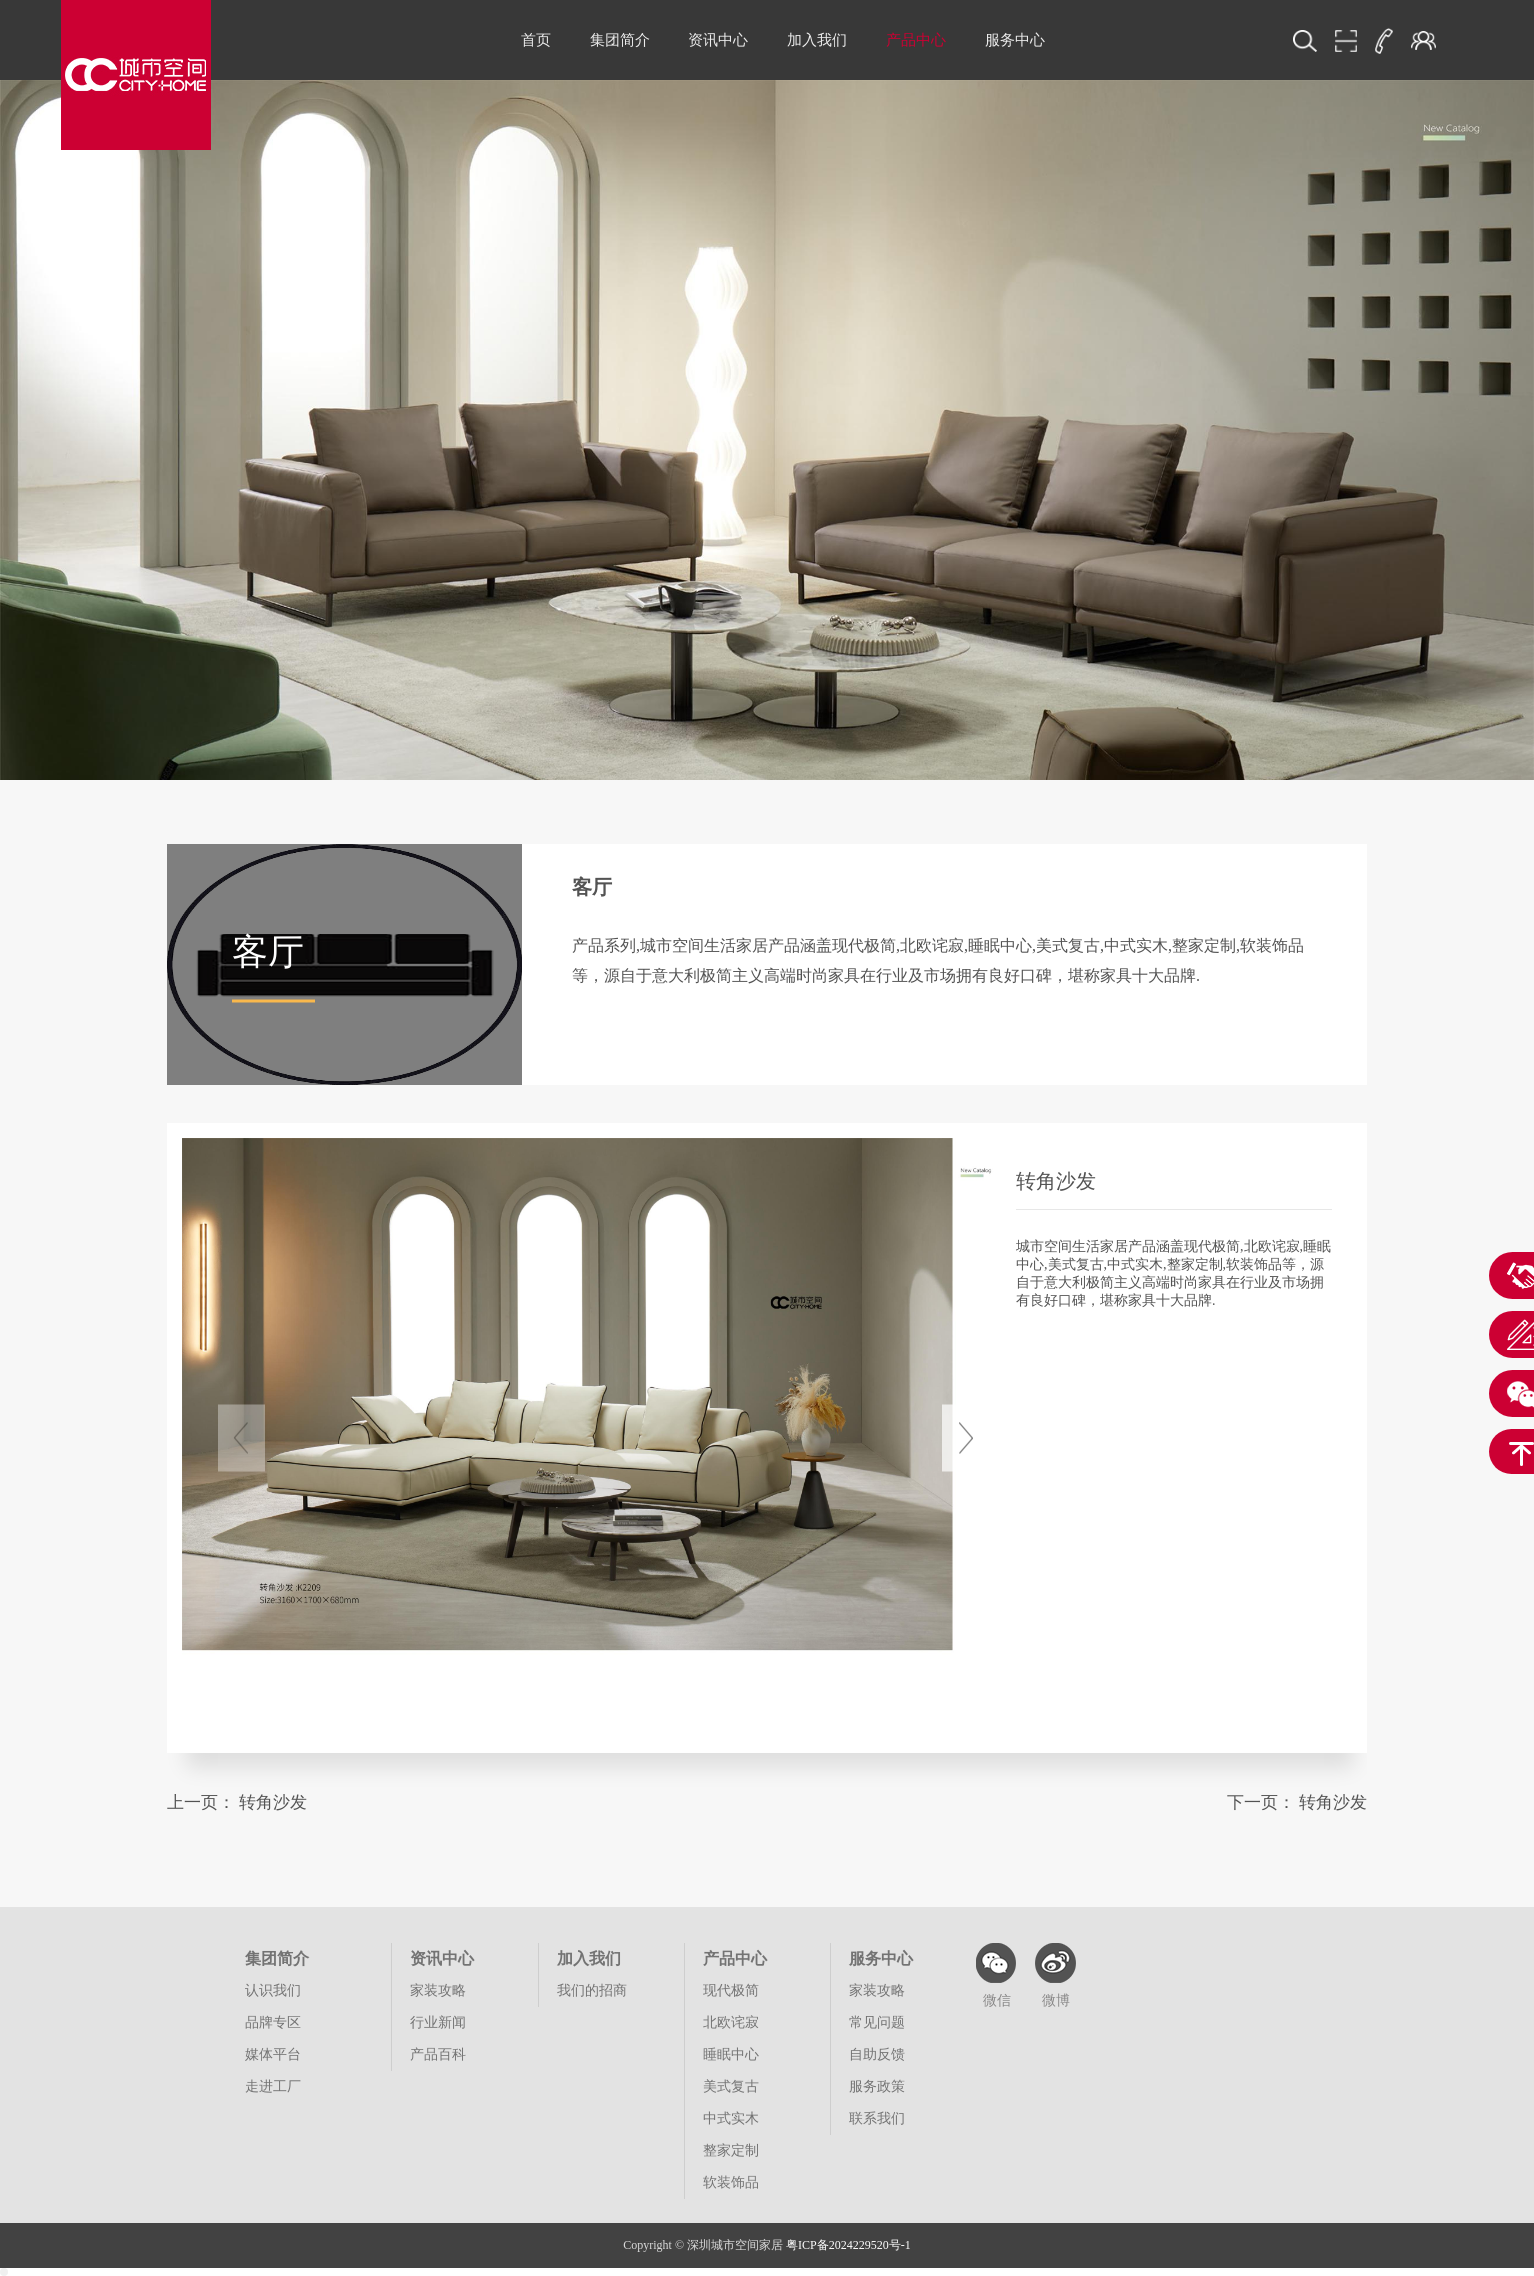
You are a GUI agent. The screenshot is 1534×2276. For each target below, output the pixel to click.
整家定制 (731, 2150)
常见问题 (877, 2022)
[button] (965, 1438)
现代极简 (731, 1990)
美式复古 (731, 2086)
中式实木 (731, 2118)
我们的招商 (592, 1990)
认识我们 (273, 1990)
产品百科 (438, 2054)
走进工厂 (273, 2086)
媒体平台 (273, 2054)
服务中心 (1015, 40)
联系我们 (877, 2118)
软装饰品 (731, 2182)
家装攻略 (438, 1990)
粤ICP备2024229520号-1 (848, 2245)
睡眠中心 (731, 2054)
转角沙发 (273, 1802)
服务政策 (877, 2086)
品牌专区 (273, 2022)
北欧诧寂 (731, 2022)
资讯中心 (718, 40)
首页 (536, 40)
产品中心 (916, 40)
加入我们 (817, 40)
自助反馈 (877, 2054)
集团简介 (620, 40)
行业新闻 (438, 2022)
